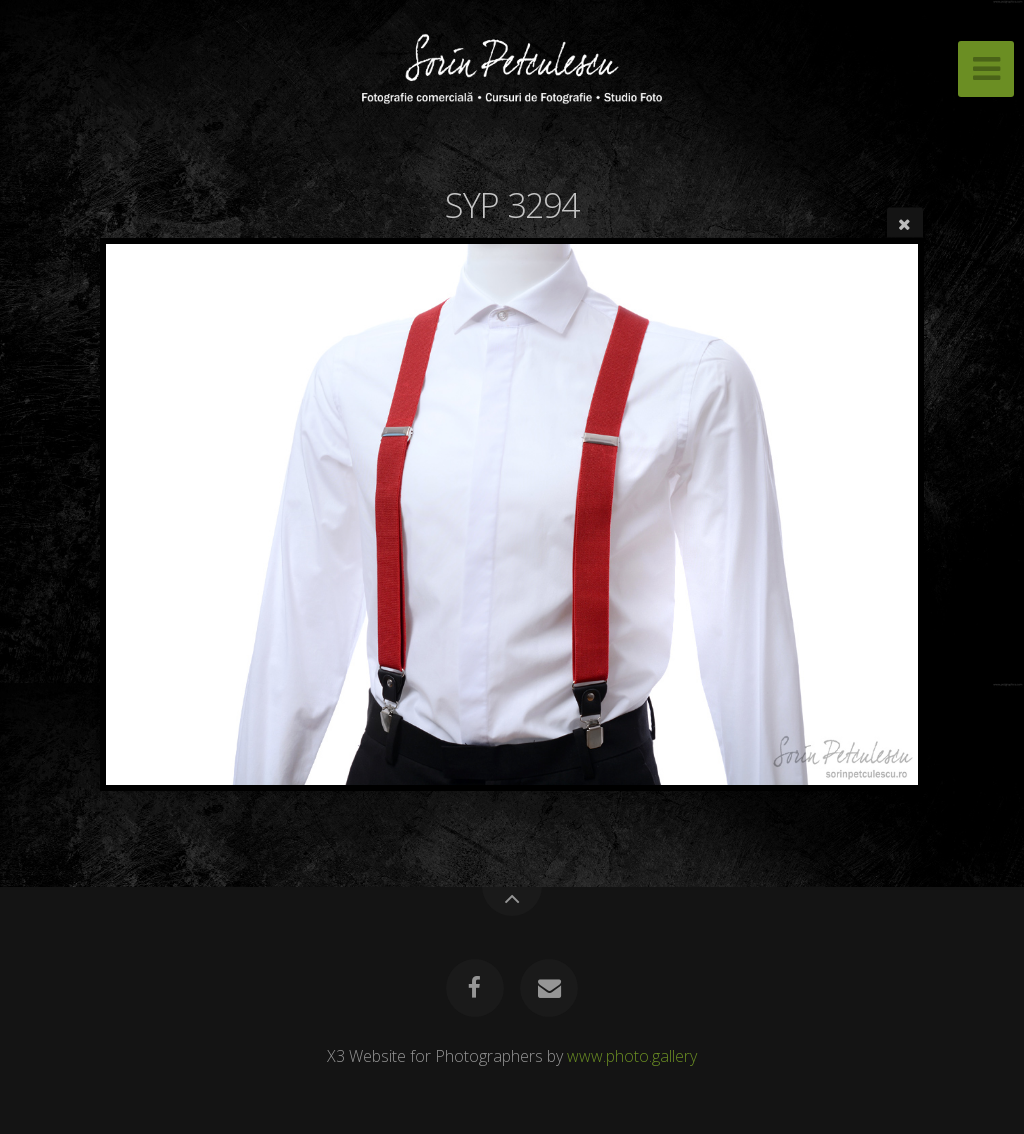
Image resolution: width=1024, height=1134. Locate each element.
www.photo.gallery (632, 1056)
